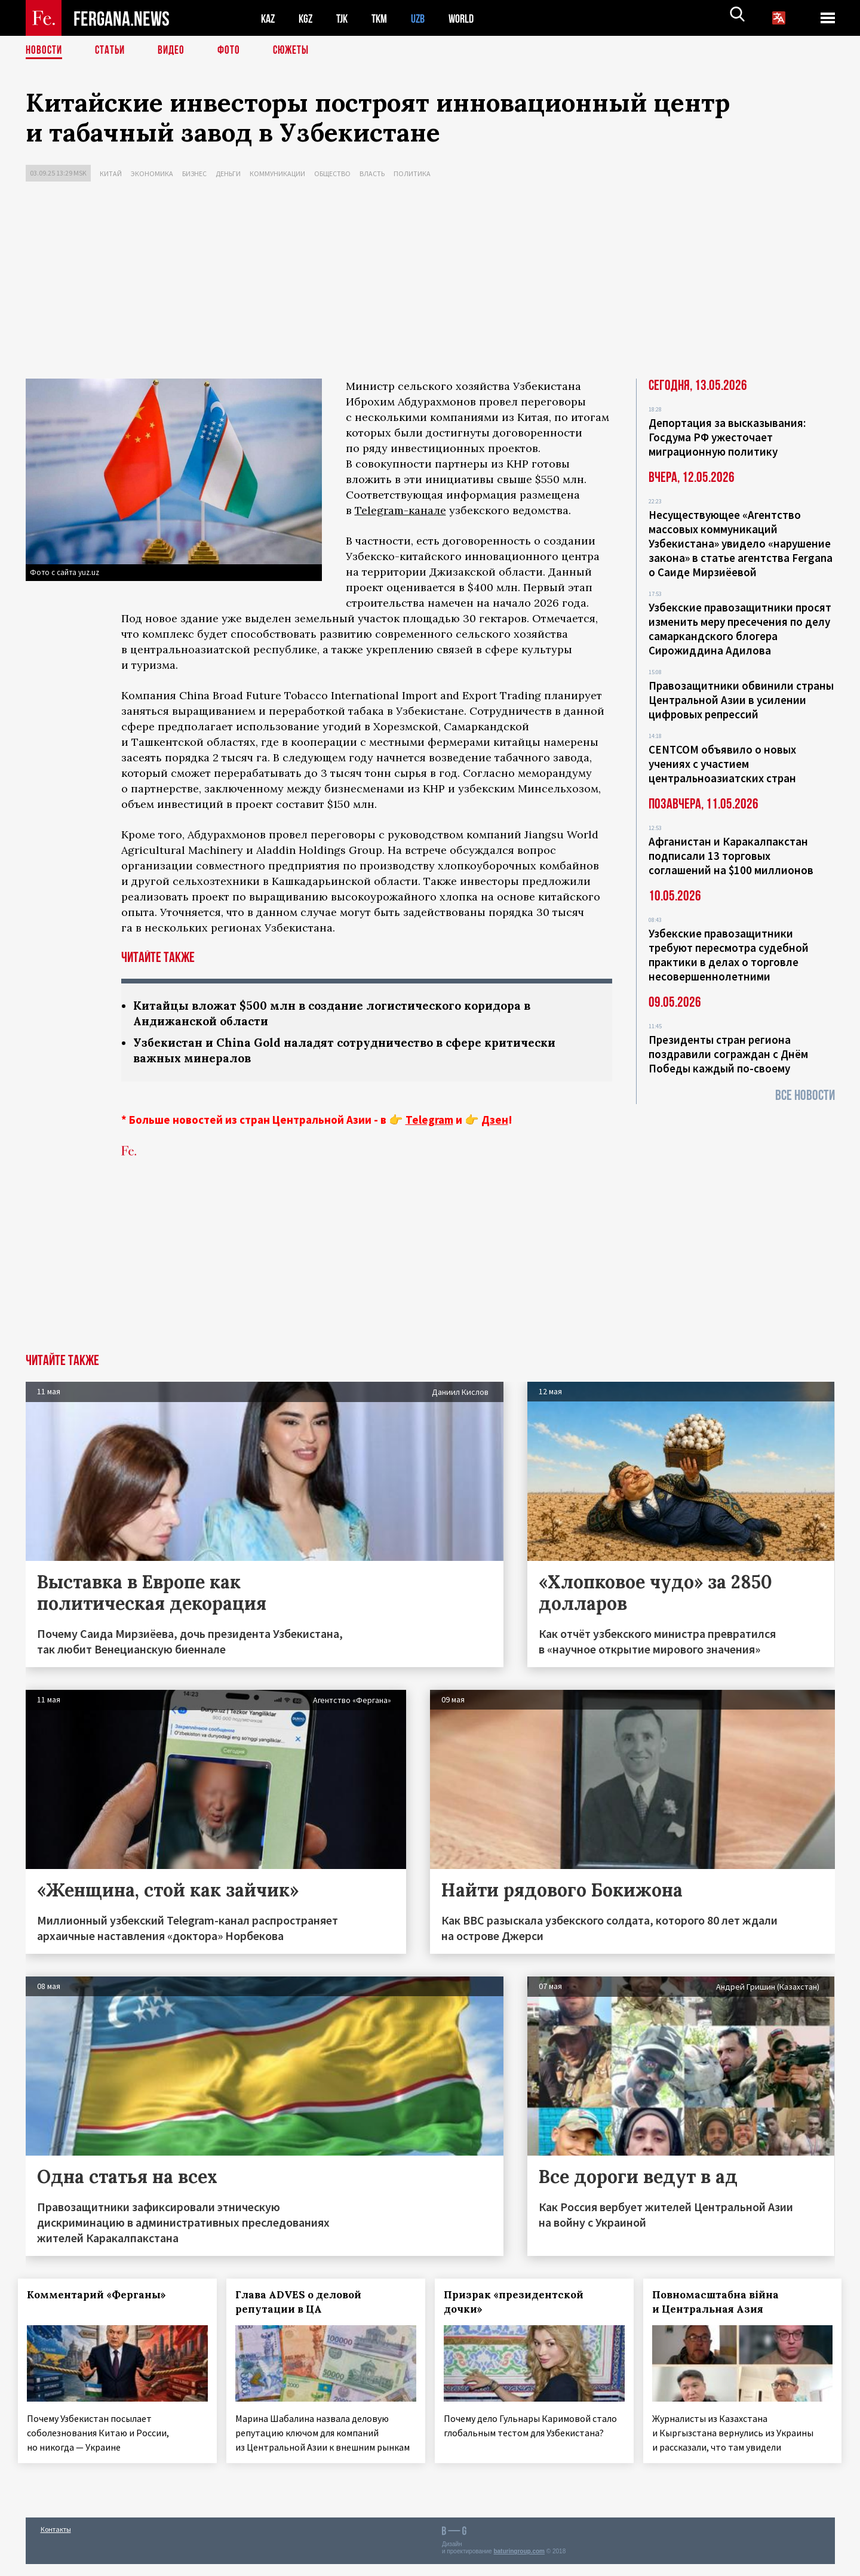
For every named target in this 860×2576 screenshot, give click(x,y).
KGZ (308, 18)
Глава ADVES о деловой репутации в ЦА (305, 2304)
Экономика (152, 173)
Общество (332, 173)
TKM (385, 18)
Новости (45, 51)
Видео (175, 51)
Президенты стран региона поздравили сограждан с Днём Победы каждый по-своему (728, 1053)
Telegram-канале (400, 510)
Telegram (429, 1122)
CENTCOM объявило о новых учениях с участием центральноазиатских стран (722, 763)
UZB (426, 18)
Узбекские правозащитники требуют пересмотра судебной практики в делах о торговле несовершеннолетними (729, 954)
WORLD (471, 18)
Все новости (805, 1095)
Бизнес (194, 173)
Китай (111, 173)
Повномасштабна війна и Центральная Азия (722, 2304)
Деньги (228, 173)
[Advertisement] (430, 283)
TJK (346, 18)
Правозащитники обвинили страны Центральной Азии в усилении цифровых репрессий (741, 699)
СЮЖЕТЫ (297, 51)
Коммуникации (277, 173)
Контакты (56, 2541)
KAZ (269, 18)
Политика (412, 173)
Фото (233, 51)
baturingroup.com (519, 2563)
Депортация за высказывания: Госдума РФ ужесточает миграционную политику (727, 437)
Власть (372, 173)
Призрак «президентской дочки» (521, 2304)
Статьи (112, 51)
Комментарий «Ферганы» (104, 2297)
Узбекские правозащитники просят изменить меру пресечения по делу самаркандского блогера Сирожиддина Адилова (740, 628)
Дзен (494, 1122)
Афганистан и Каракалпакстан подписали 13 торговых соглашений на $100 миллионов (731, 855)
